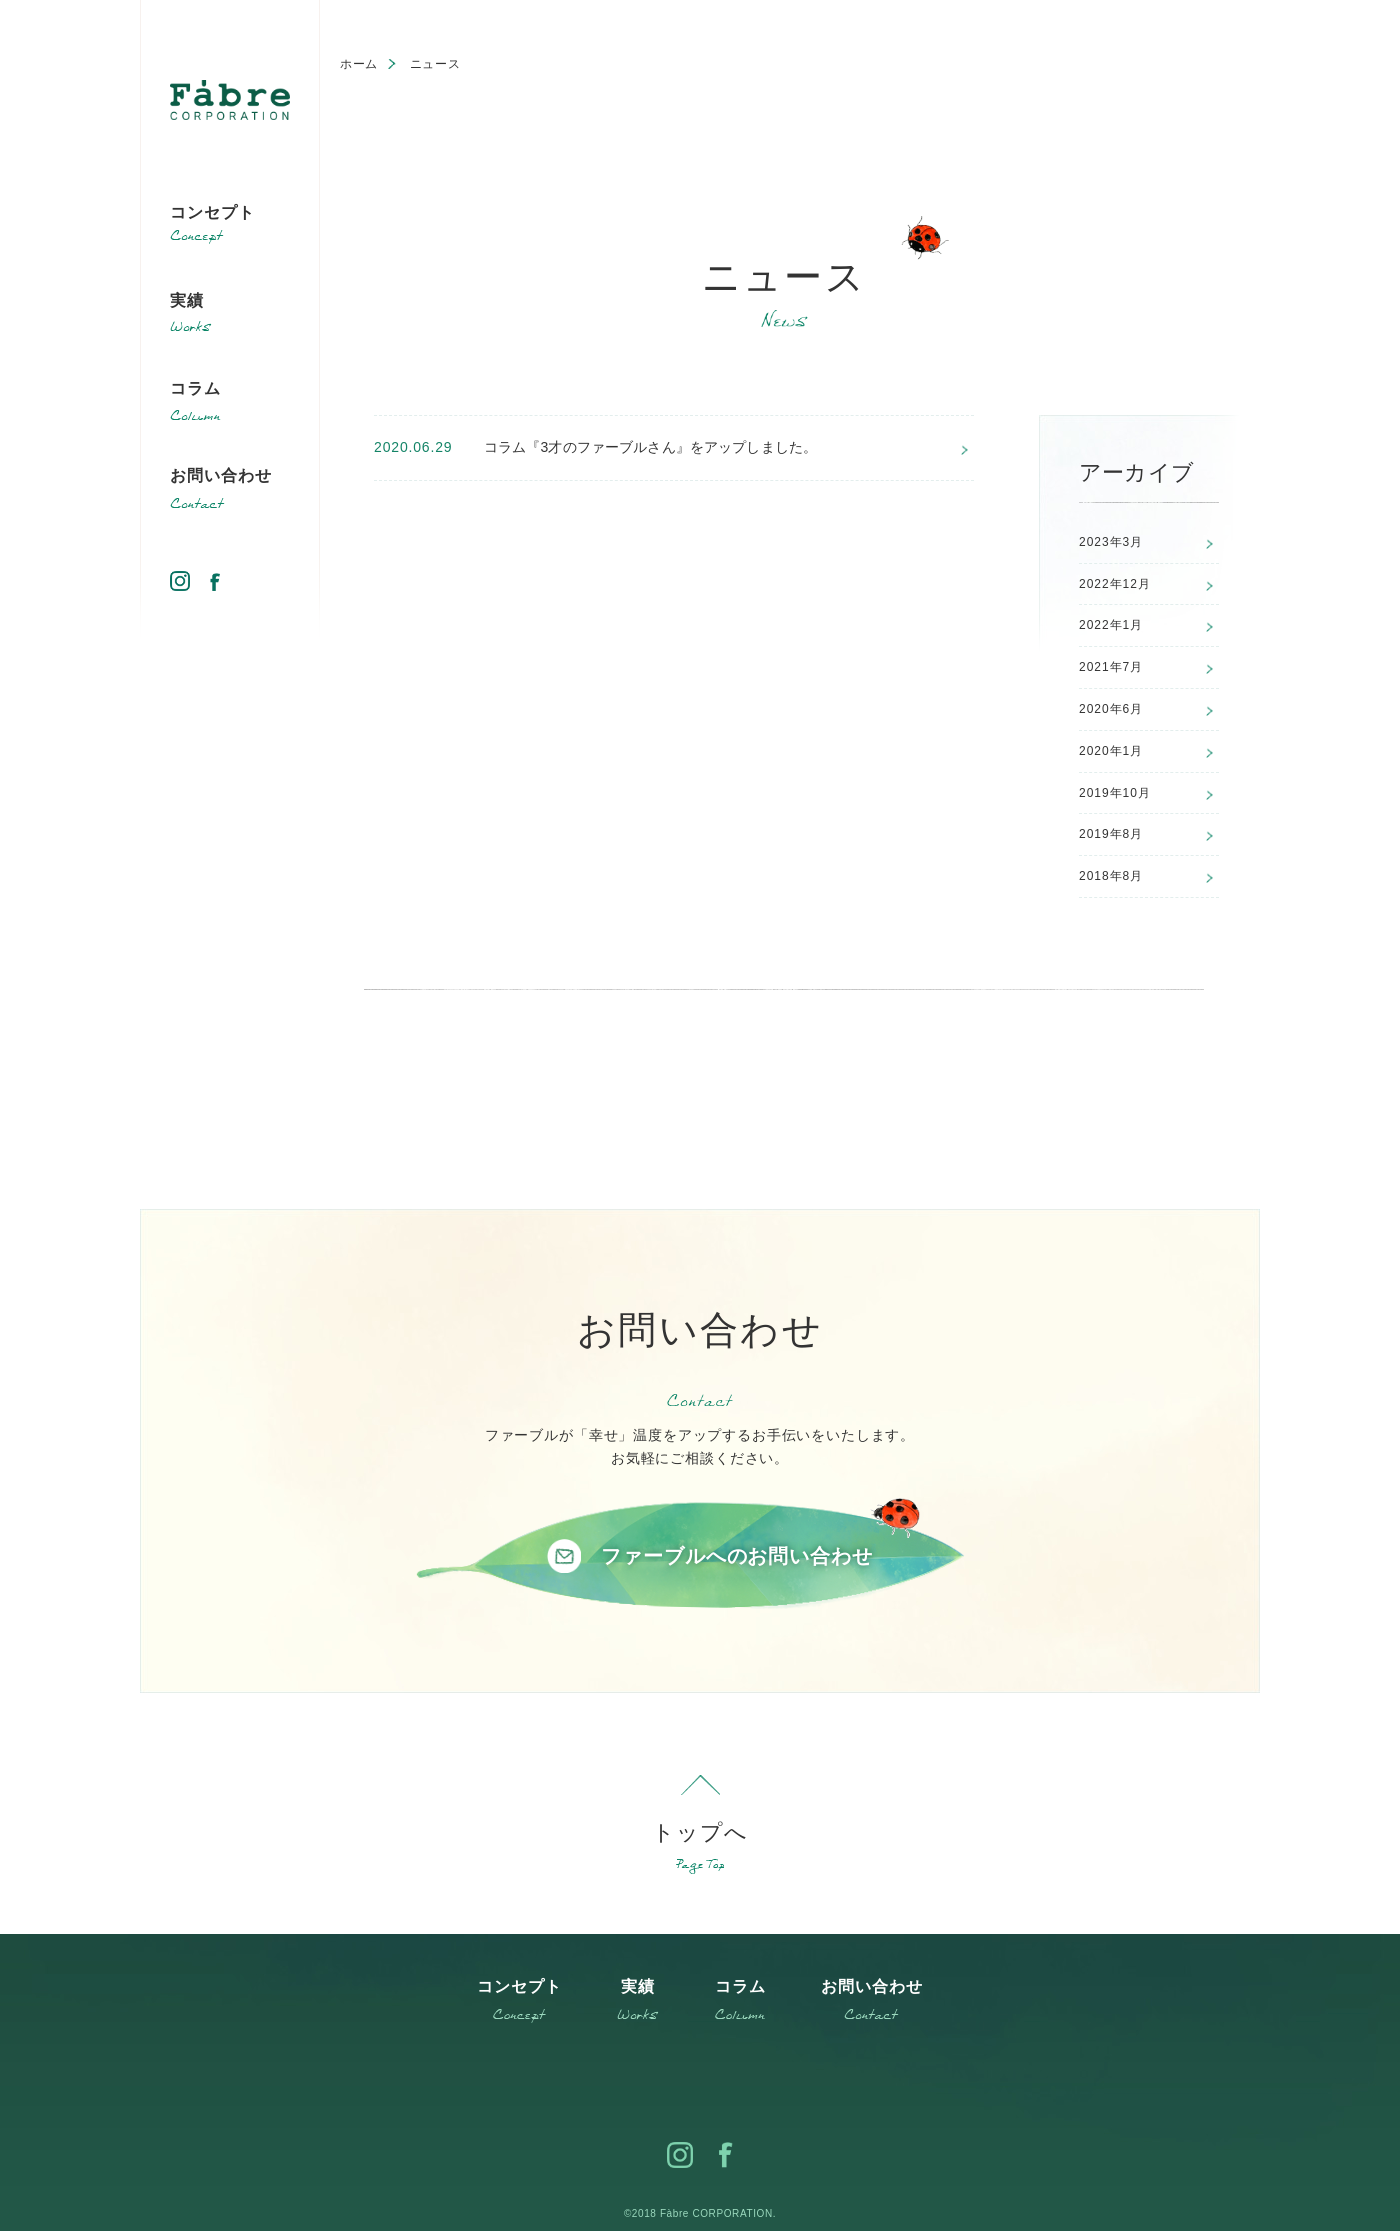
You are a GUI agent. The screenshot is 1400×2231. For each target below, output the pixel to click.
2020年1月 (1111, 751)
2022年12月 (1115, 584)
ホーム (359, 64)
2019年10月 (1115, 793)
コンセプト (212, 212)
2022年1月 (1111, 625)
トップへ (700, 1832)
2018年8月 (1111, 876)
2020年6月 (1111, 709)
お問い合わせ (221, 475)
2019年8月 (1111, 834)
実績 (187, 300)
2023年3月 (1111, 542)
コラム (195, 388)
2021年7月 (1111, 667)
